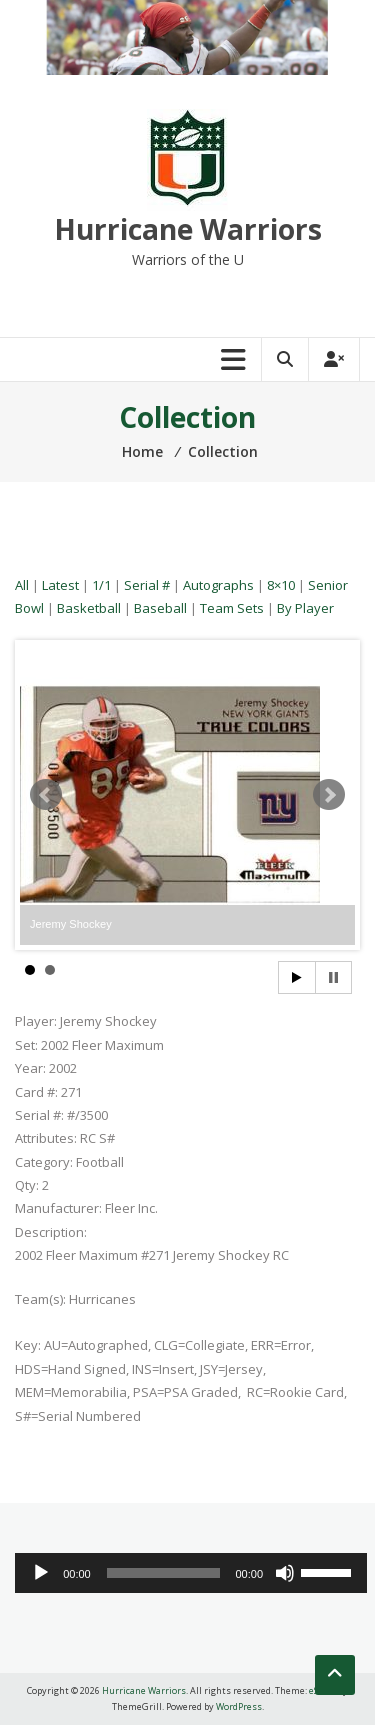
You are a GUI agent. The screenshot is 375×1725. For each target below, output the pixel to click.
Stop (333, 977)
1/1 (101, 585)
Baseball (160, 608)
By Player (305, 608)
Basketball (89, 608)
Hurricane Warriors (188, 229)
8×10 (281, 585)
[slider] (163, 1573)
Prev (46, 795)
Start (297, 977)
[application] (191, 1573)
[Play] (41, 1573)
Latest (60, 585)
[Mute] (285, 1573)
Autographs (218, 585)
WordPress (239, 1706)
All (22, 585)
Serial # (147, 585)
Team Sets (232, 608)
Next (329, 795)
